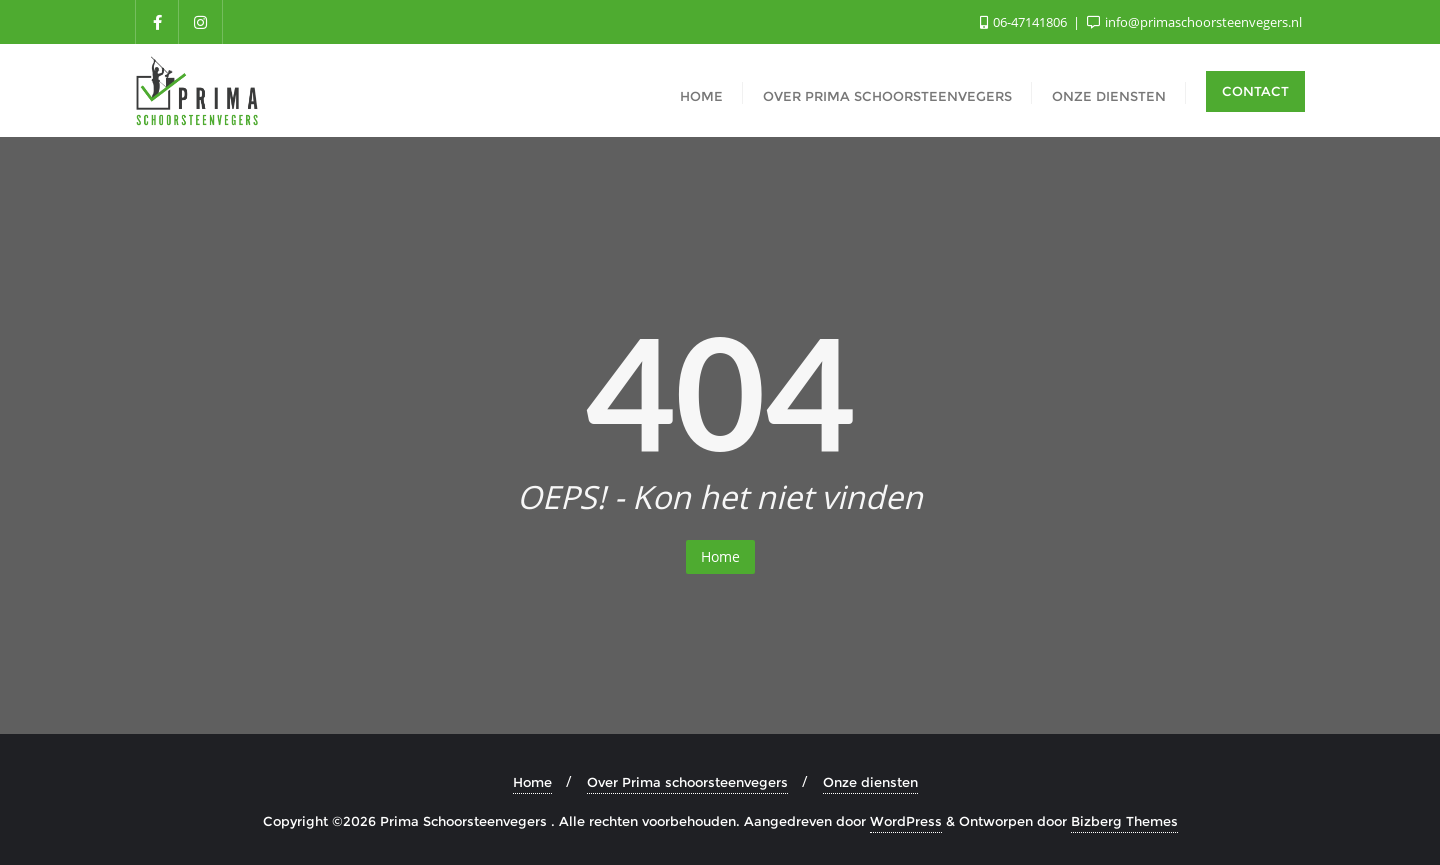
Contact (1255, 91)
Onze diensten (870, 782)
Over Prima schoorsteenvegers (687, 782)
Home (720, 556)
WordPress (906, 821)
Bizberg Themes (1124, 821)
